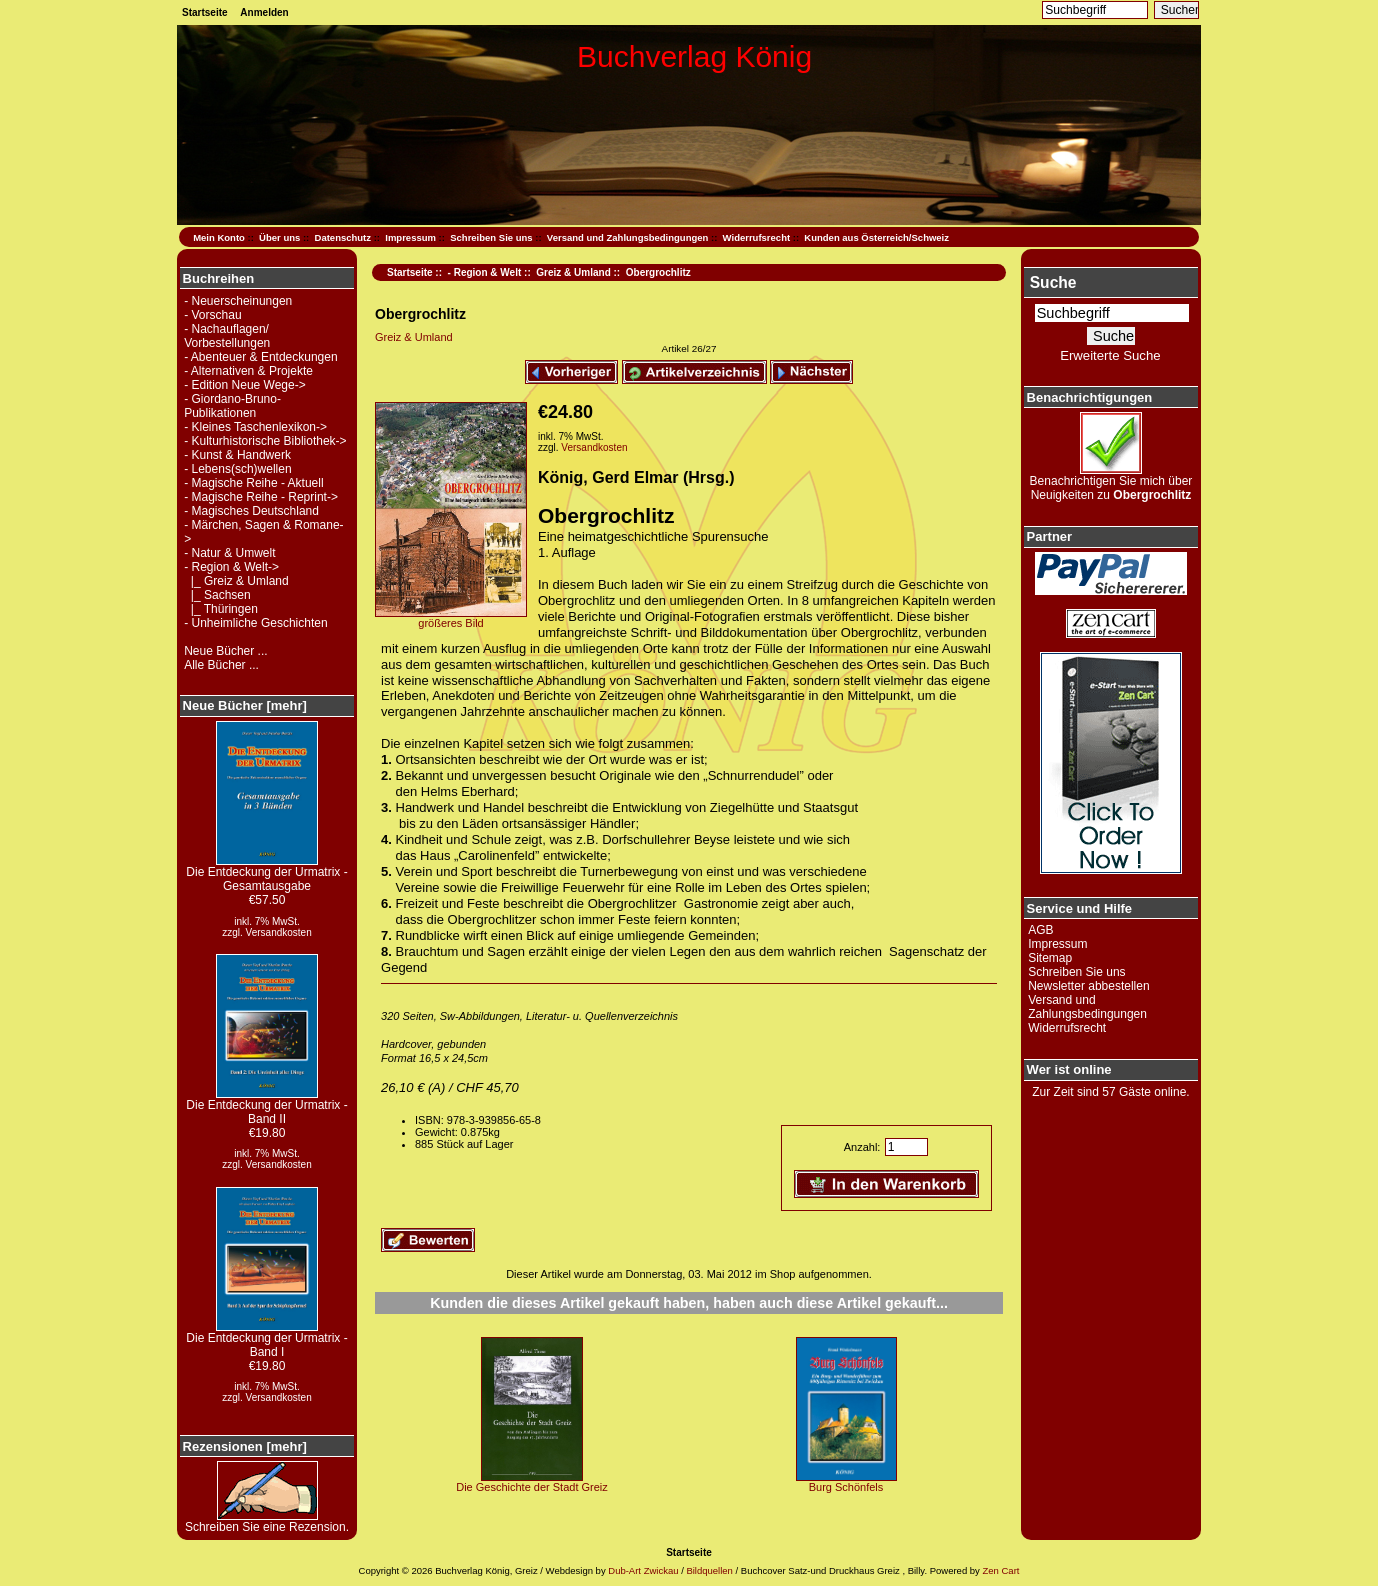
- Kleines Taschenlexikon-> (255, 427)
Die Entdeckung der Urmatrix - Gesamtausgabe (266, 873)
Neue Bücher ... (225, 651)
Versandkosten (279, 932)
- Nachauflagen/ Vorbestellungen (227, 336)
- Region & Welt (485, 272)
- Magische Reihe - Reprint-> (261, 497)
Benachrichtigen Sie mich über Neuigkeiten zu (1111, 482)
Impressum (410, 237)
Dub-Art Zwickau (642, 1570)
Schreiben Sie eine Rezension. (267, 1521)
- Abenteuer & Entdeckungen (260, 357)
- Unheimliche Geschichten (255, 623)
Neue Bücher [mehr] (245, 705)
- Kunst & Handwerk (237, 455)
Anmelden (264, 12)
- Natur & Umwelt (229, 553)
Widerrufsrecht (756, 237)
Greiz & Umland (573, 272)
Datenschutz (343, 237)
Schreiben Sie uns (491, 237)
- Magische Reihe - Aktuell (253, 483)
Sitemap (1050, 958)
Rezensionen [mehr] (245, 1446)
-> (231, 567)
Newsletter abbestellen (1088, 986)
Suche (1053, 282)
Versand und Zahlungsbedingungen (628, 237)
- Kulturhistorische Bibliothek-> (265, 441)
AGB (1040, 930)
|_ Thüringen (221, 609)
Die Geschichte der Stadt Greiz (532, 1487)
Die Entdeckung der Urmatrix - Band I (266, 1339)
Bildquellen (709, 1570)
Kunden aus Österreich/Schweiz (876, 237)
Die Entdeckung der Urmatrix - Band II (266, 1106)
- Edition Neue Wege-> (245, 385)
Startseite (205, 12)
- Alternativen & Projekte (248, 371)
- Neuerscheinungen (238, 301)
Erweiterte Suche (1110, 355)
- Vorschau (212, 315)
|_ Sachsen (217, 595)
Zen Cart (1000, 1570)
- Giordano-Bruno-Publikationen (232, 406)
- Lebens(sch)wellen (237, 469)
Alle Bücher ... (221, 665)
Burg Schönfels (846, 1487)
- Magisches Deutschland (251, 511)
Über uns (279, 237)
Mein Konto (219, 237)
